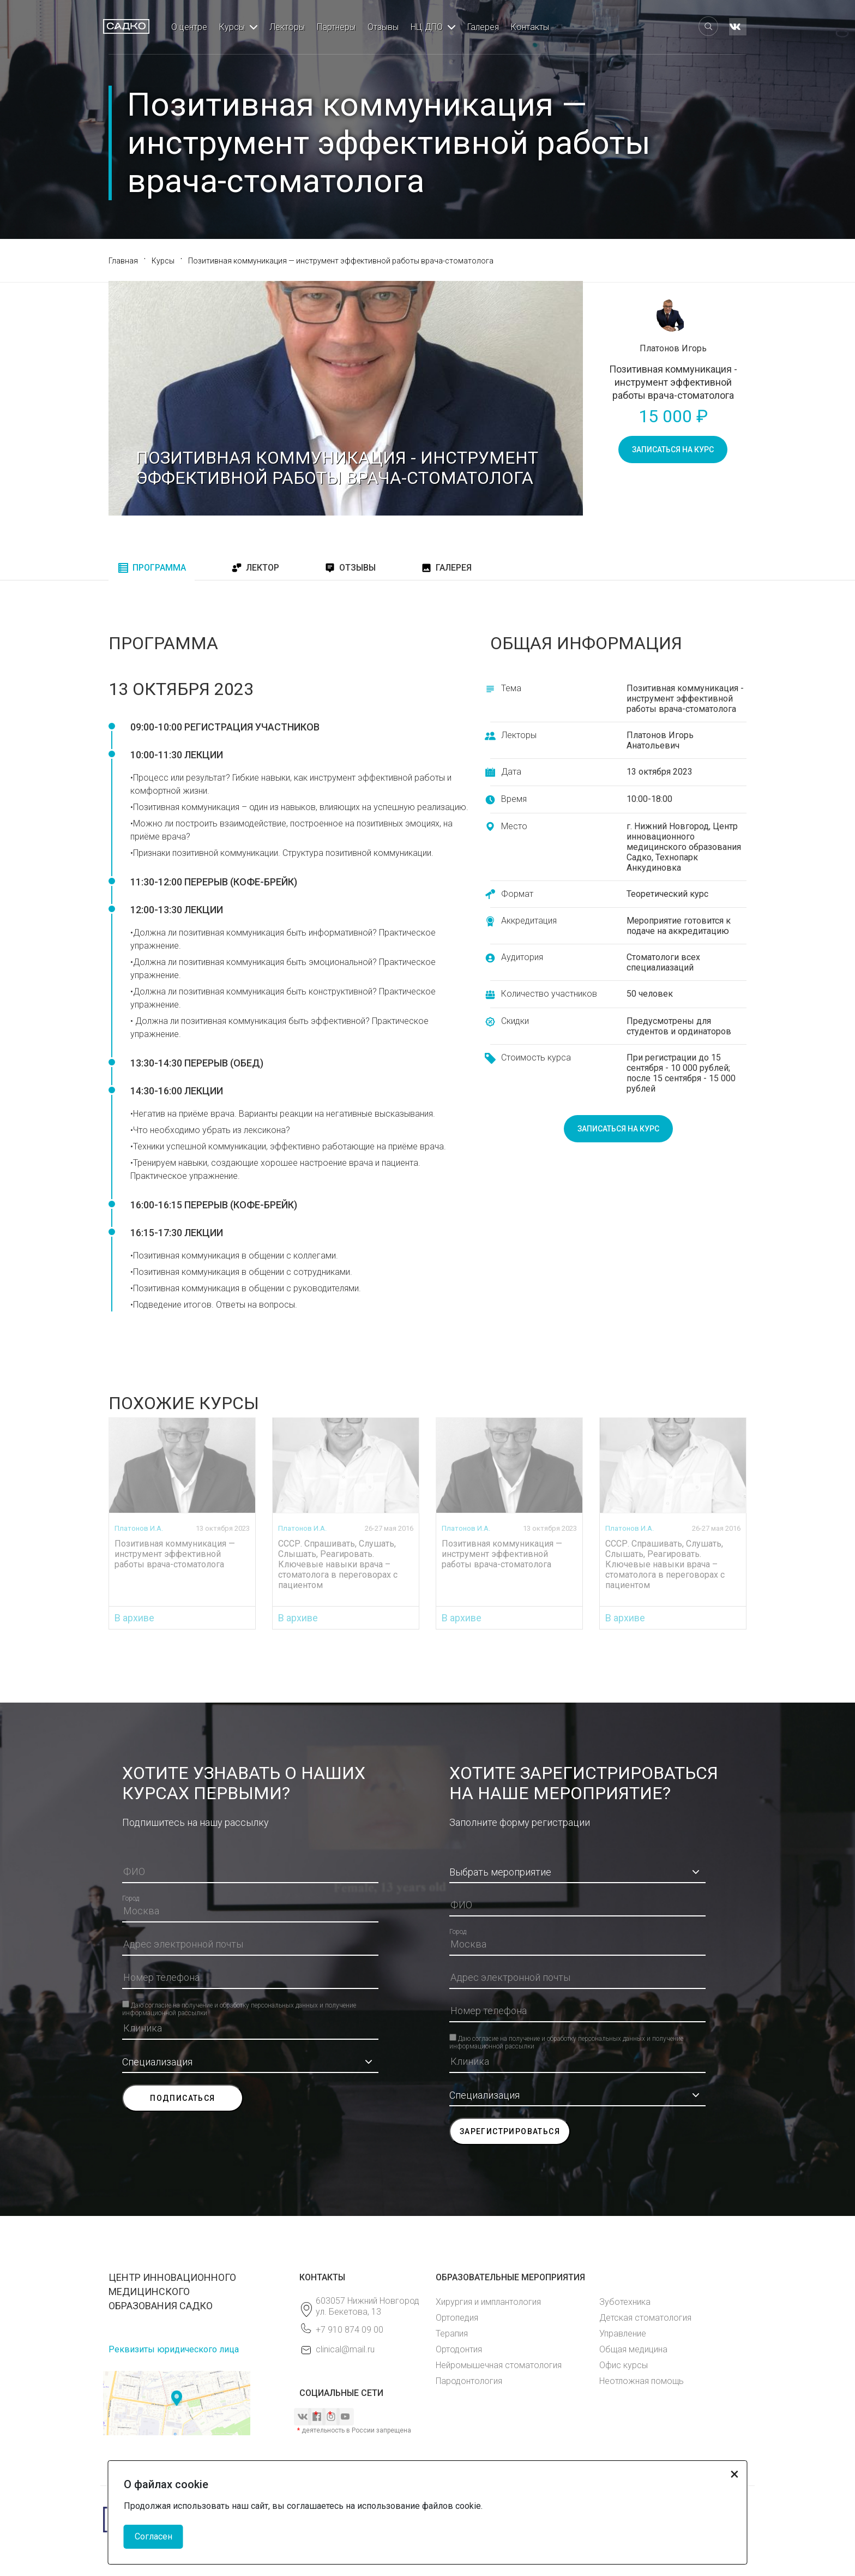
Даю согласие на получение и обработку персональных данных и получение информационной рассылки (239, 2004)
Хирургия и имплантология (488, 2302)
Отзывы (383, 27)
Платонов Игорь (673, 348)
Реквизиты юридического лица (174, 2349)
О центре (189, 27)
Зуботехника (625, 2302)
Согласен (153, 2536)
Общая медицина (633, 2349)
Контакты (530, 27)
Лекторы (287, 27)
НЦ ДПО (427, 27)
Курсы (232, 27)
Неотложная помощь (641, 2381)
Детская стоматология (645, 2318)
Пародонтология (469, 2381)
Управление (622, 2333)
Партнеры (336, 27)
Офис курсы (623, 2365)
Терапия (452, 2333)
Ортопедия (457, 2318)
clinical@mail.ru (345, 2349)
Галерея (483, 27)
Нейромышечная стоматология (499, 2365)
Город (130, 1898)
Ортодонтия (459, 2349)
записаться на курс (673, 449)
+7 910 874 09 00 (349, 2330)
